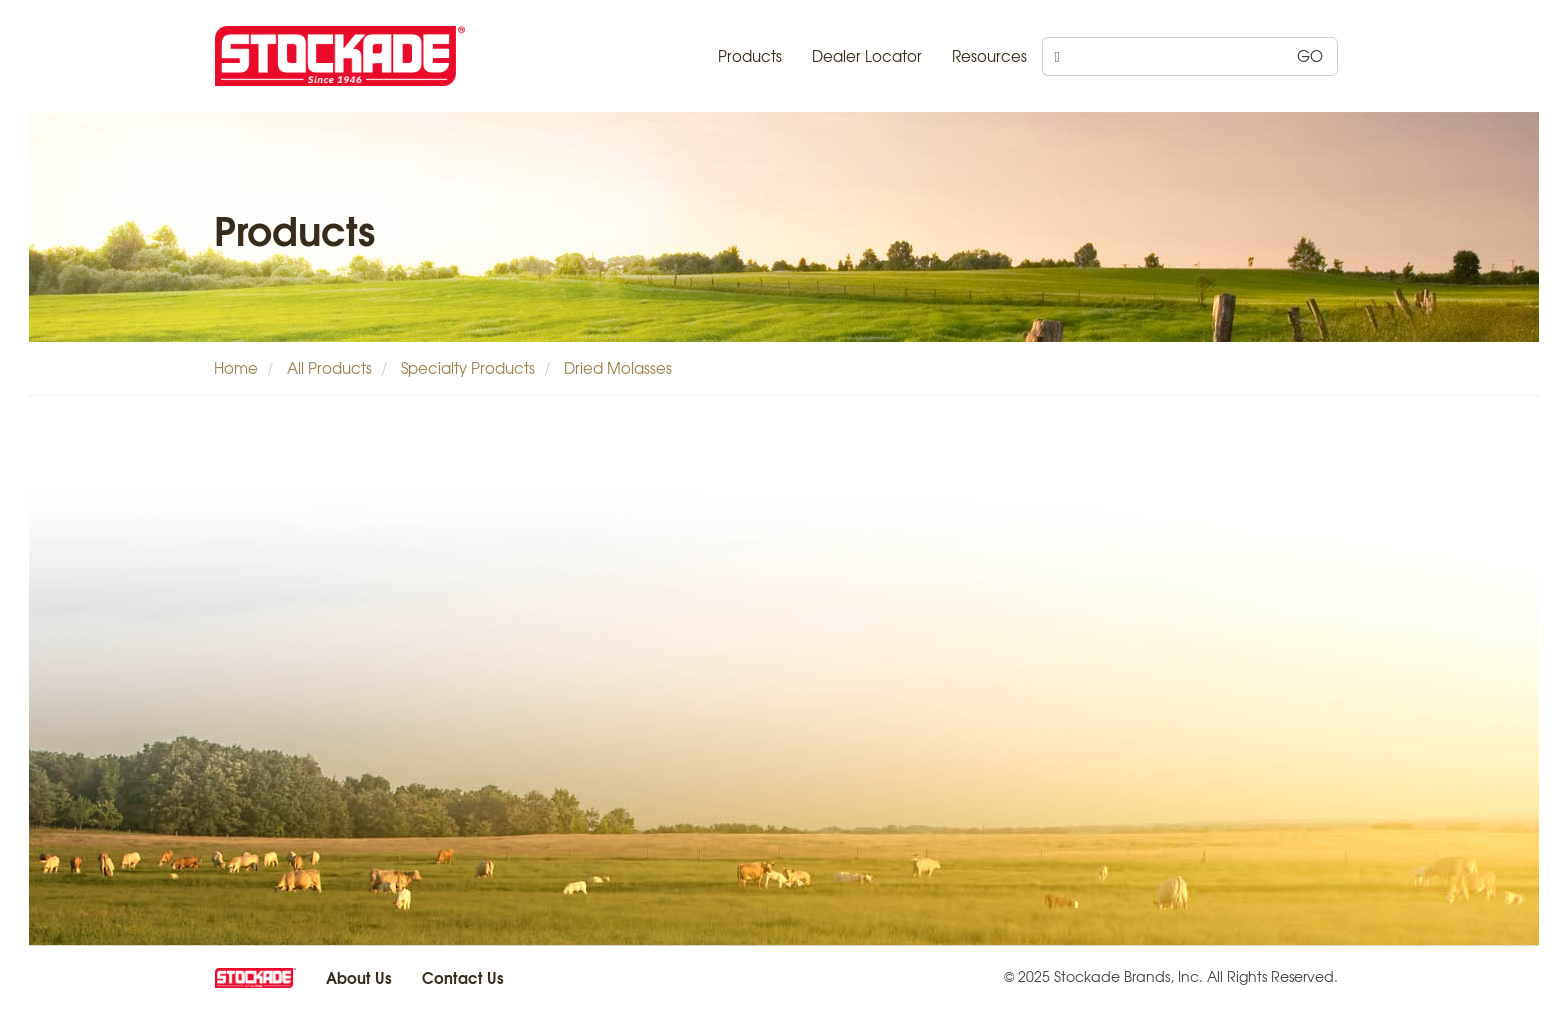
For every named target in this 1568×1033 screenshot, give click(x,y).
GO (1310, 56)
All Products (329, 368)
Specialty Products (468, 368)
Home (236, 368)
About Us (359, 977)
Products (750, 56)
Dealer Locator (867, 56)
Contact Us (463, 977)
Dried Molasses (618, 368)
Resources (989, 56)
